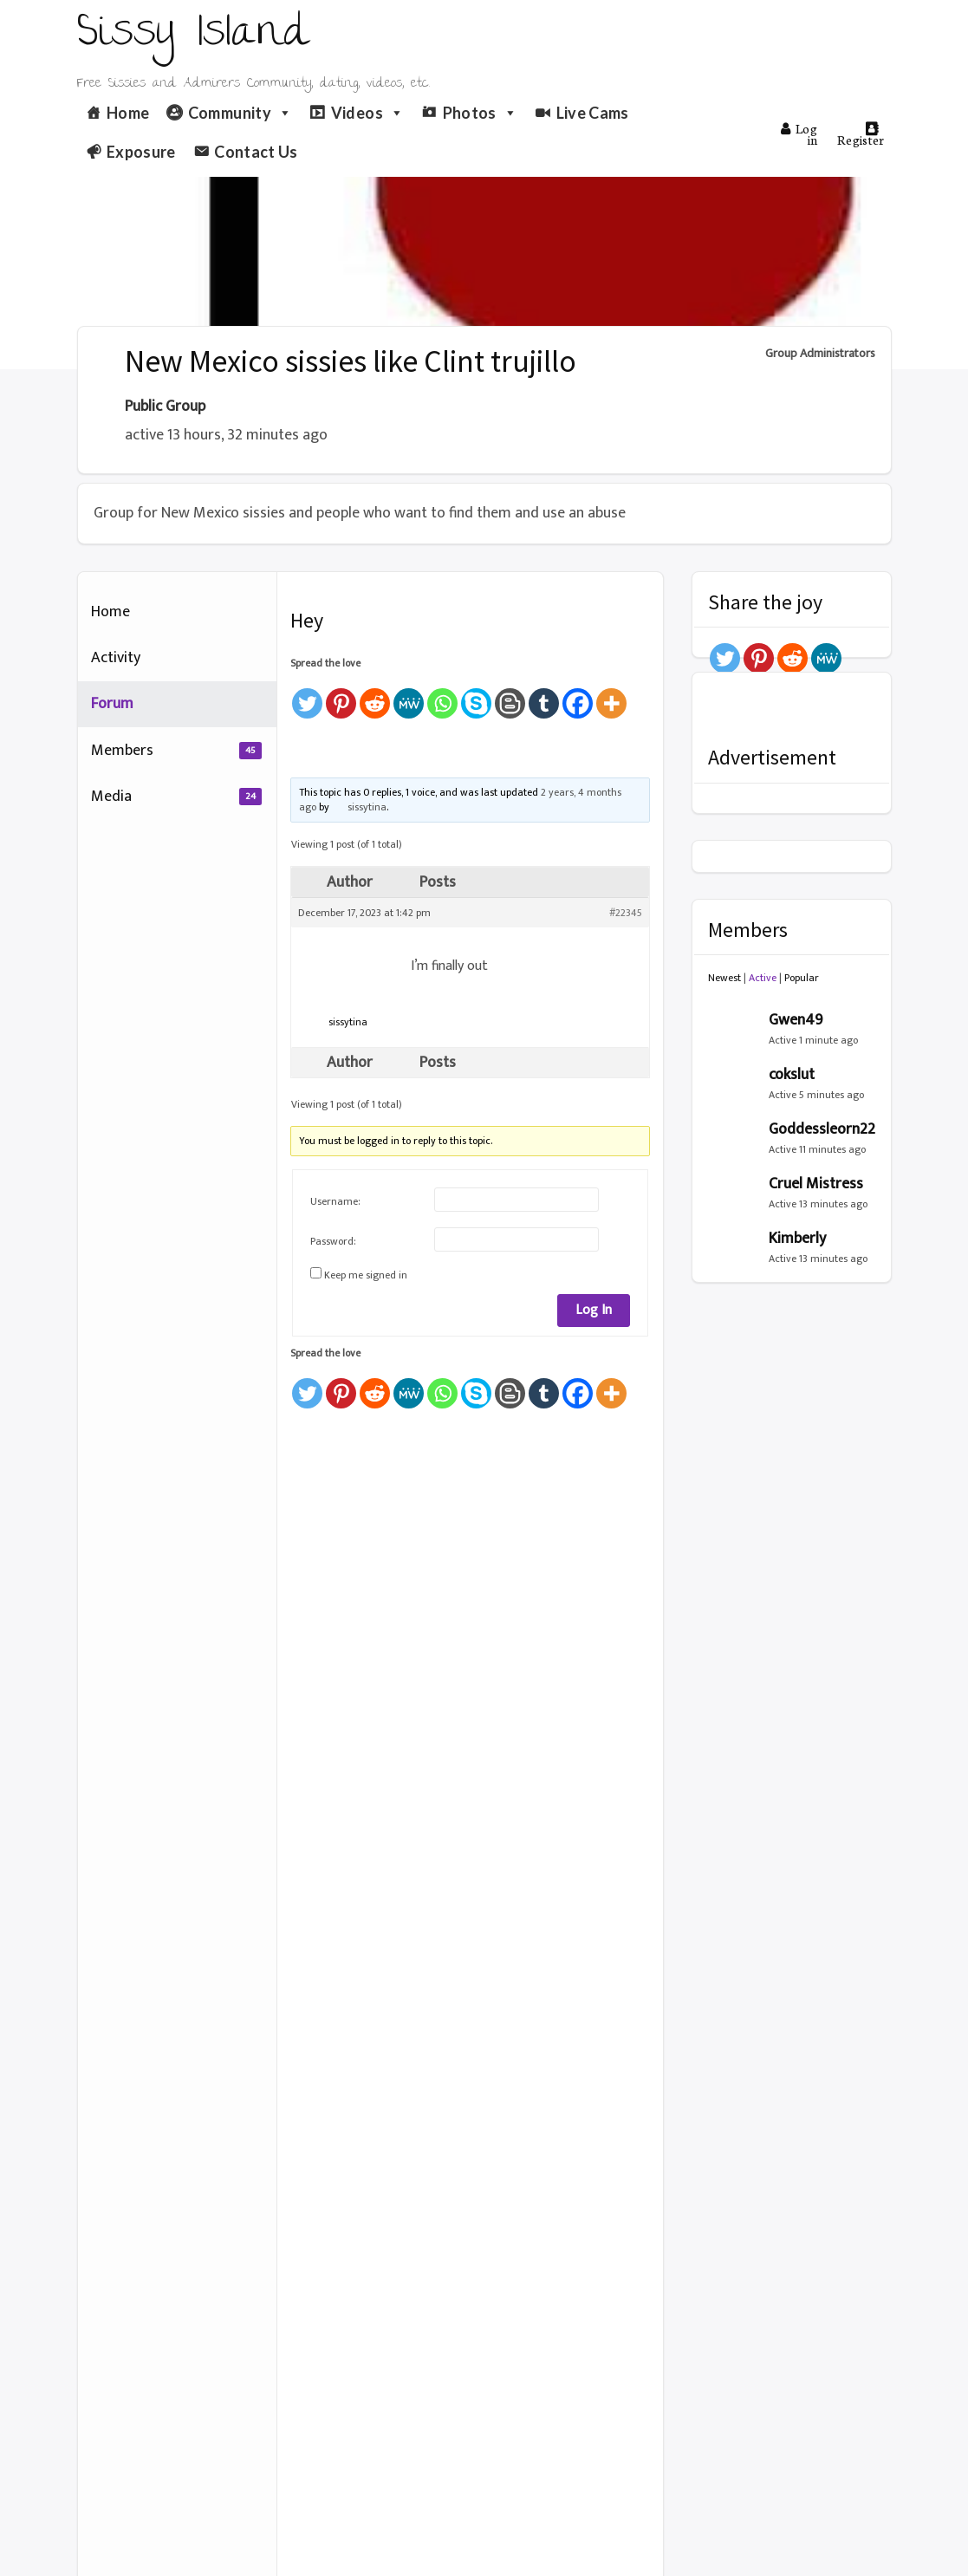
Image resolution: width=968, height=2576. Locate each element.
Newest (724, 977)
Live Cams (592, 112)
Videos (368, 112)
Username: (335, 1201)
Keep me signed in (365, 1275)
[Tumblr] (544, 696)
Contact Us (256, 151)
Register (861, 134)
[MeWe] (408, 696)
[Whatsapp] (442, 696)
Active (762, 977)
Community (240, 112)
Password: (333, 1241)
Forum (112, 704)
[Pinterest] (341, 696)
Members (176, 751)
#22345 (625, 912)
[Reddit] (375, 696)
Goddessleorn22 (822, 1129)
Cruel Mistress (816, 1184)
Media (176, 797)
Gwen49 (795, 1020)
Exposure (141, 151)
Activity (115, 658)
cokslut (792, 1075)
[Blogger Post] (510, 696)
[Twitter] (307, 696)
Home (128, 112)
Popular (801, 977)
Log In (593, 1310)
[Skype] (476, 696)
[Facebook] (577, 696)
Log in (799, 134)
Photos (480, 112)
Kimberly (797, 1239)
